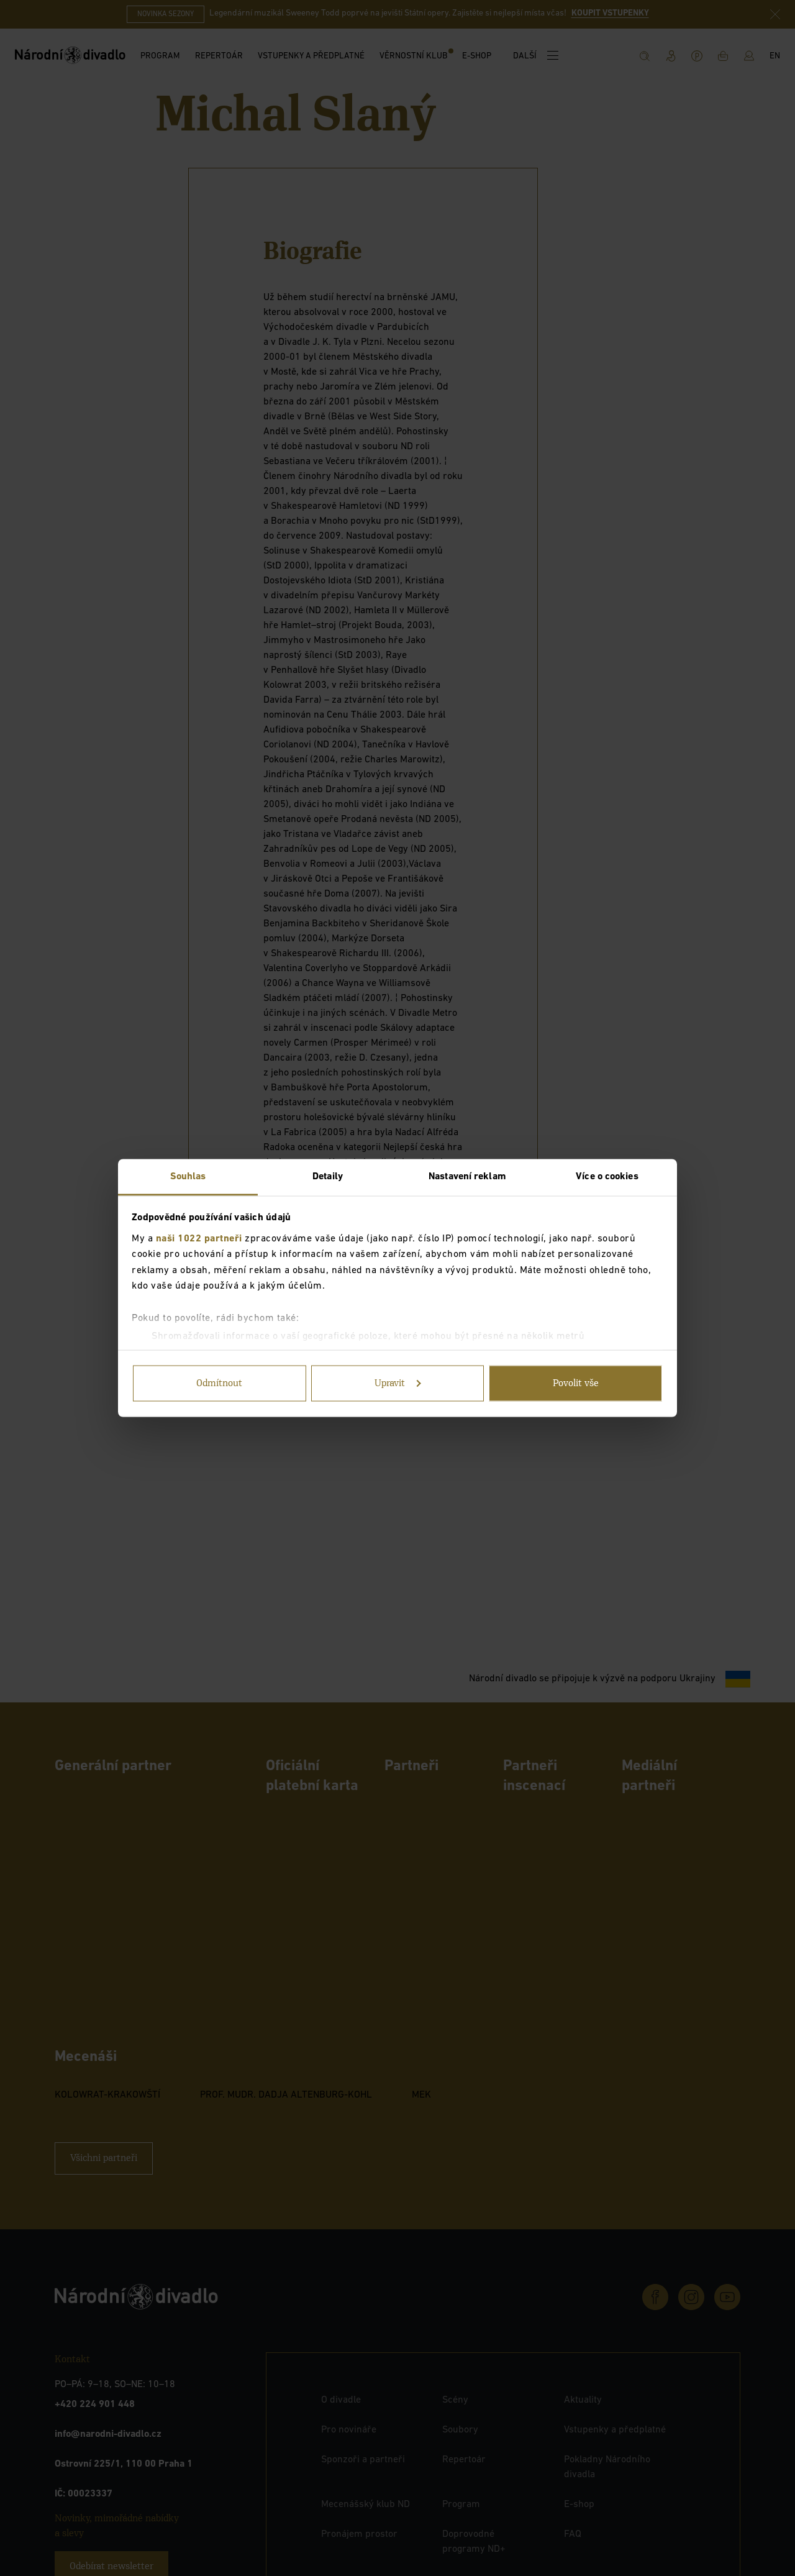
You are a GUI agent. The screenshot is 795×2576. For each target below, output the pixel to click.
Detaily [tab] (327, 1177)
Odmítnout (219, 1384)
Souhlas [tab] (188, 1177)
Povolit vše (576, 1384)
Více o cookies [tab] (607, 1177)
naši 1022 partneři (199, 1238)
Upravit (398, 1384)
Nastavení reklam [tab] (467, 1177)
